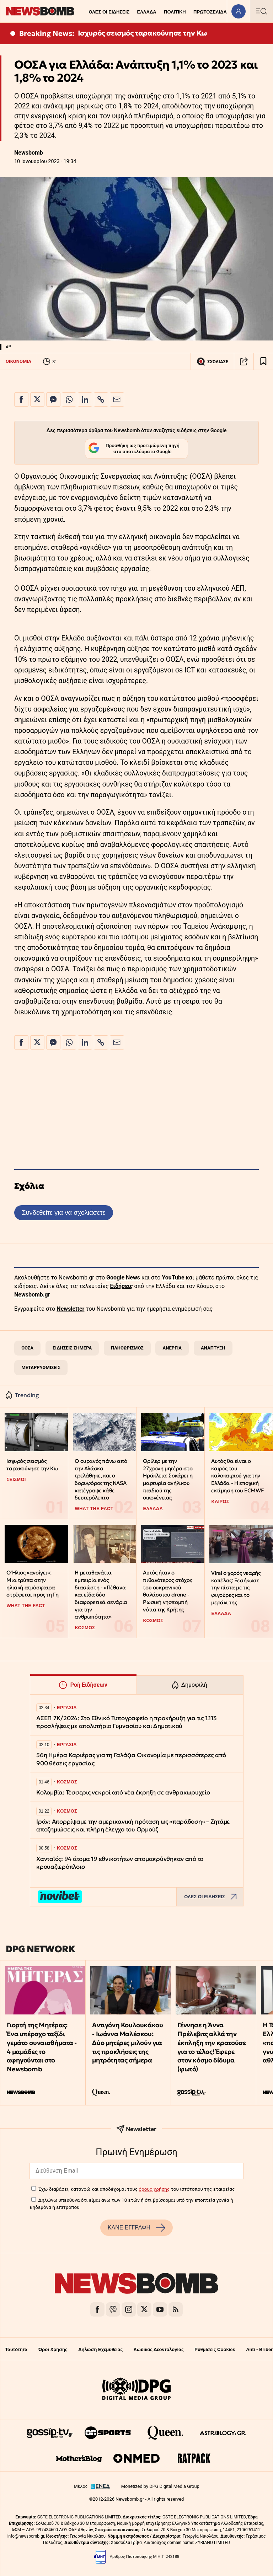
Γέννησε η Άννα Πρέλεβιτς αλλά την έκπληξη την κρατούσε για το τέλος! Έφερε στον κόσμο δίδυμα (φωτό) (211, 2047)
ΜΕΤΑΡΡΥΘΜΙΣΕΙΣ (40, 1367)
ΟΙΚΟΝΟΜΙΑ (18, 361)
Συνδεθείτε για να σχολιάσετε (63, 1212)
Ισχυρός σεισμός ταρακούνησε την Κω (142, 33)
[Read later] (263, 361)
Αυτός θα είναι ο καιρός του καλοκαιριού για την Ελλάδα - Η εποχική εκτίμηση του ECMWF (237, 1476)
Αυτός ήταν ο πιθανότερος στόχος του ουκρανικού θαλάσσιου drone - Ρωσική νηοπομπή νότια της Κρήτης (167, 1590)
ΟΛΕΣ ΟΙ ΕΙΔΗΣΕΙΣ (109, 12)
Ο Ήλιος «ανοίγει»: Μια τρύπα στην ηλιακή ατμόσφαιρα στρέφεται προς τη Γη (32, 1583)
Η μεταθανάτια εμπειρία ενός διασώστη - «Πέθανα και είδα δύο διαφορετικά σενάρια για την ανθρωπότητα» (101, 1594)
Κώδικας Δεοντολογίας (159, 2349)
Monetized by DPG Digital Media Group (160, 2486)
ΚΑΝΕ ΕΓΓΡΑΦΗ (136, 2227)
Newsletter (70, 1308)
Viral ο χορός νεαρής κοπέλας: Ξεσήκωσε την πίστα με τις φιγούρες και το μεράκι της (235, 1587)
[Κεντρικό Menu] (261, 11)
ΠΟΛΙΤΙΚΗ (175, 12)
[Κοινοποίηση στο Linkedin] (85, 399)
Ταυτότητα (16, 2349)
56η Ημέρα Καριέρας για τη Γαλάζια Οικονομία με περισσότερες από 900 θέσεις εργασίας (131, 1759)
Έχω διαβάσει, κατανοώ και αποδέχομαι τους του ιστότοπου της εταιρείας (136, 2189)
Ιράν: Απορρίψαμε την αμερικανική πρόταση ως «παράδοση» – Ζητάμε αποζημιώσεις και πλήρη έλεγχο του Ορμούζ (133, 1825)
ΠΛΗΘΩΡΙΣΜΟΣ (127, 1348)
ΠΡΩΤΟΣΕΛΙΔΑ (210, 12)
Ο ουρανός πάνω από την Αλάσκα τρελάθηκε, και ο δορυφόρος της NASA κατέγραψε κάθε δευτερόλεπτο (101, 1479)
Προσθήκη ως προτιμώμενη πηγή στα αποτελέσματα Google (134, 448)
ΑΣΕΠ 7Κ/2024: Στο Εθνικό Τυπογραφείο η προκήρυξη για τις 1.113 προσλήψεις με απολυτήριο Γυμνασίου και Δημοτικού (126, 1722)
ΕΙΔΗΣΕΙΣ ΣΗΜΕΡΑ (72, 1348)
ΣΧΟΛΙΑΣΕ (212, 361)
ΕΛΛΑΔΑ (146, 12)
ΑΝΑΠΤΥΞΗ (213, 1348)
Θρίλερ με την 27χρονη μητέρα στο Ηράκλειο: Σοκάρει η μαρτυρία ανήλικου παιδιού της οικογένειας (167, 1479)
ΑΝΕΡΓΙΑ (172, 1348)
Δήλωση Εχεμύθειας (100, 2349)
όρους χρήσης (154, 2189)
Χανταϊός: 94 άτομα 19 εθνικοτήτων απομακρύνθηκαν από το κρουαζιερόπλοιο (119, 1863)
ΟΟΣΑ (27, 1348)
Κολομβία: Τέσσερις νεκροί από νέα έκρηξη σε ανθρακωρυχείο (123, 1792)
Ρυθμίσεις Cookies (214, 2349)
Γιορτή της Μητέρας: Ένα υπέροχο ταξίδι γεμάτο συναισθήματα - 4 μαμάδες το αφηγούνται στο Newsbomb (42, 2047)
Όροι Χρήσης (53, 2349)
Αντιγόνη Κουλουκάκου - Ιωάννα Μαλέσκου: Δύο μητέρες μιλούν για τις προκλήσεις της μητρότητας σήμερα (127, 2042)
